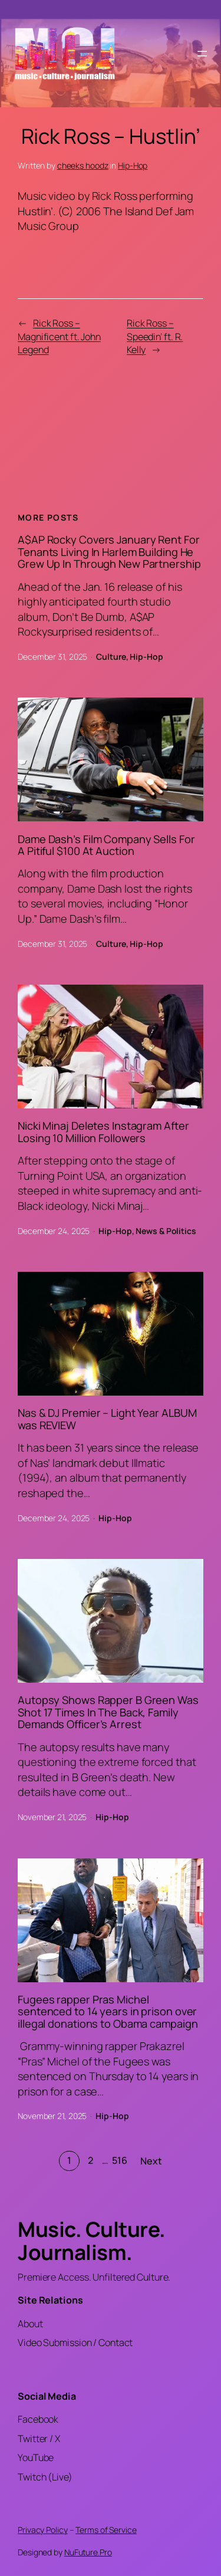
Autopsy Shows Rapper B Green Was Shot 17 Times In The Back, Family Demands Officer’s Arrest (108, 1712)
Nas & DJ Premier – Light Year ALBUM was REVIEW (107, 1419)
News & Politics (166, 1230)
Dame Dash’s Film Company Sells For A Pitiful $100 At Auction (106, 845)
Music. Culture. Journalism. (92, 2241)
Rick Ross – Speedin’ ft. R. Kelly (155, 336)
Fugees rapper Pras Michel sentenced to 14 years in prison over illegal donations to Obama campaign (108, 2011)
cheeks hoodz (82, 165)
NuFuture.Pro (88, 2552)
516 (119, 2160)
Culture (111, 656)
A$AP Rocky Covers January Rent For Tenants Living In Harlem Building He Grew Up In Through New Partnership (109, 552)
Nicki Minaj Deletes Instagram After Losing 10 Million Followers (103, 1132)
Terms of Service (105, 2529)
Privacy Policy (43, 2529)
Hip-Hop (132, 165)
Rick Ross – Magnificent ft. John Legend (59, 336)
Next (151, 2160)
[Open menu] (202, 54)
